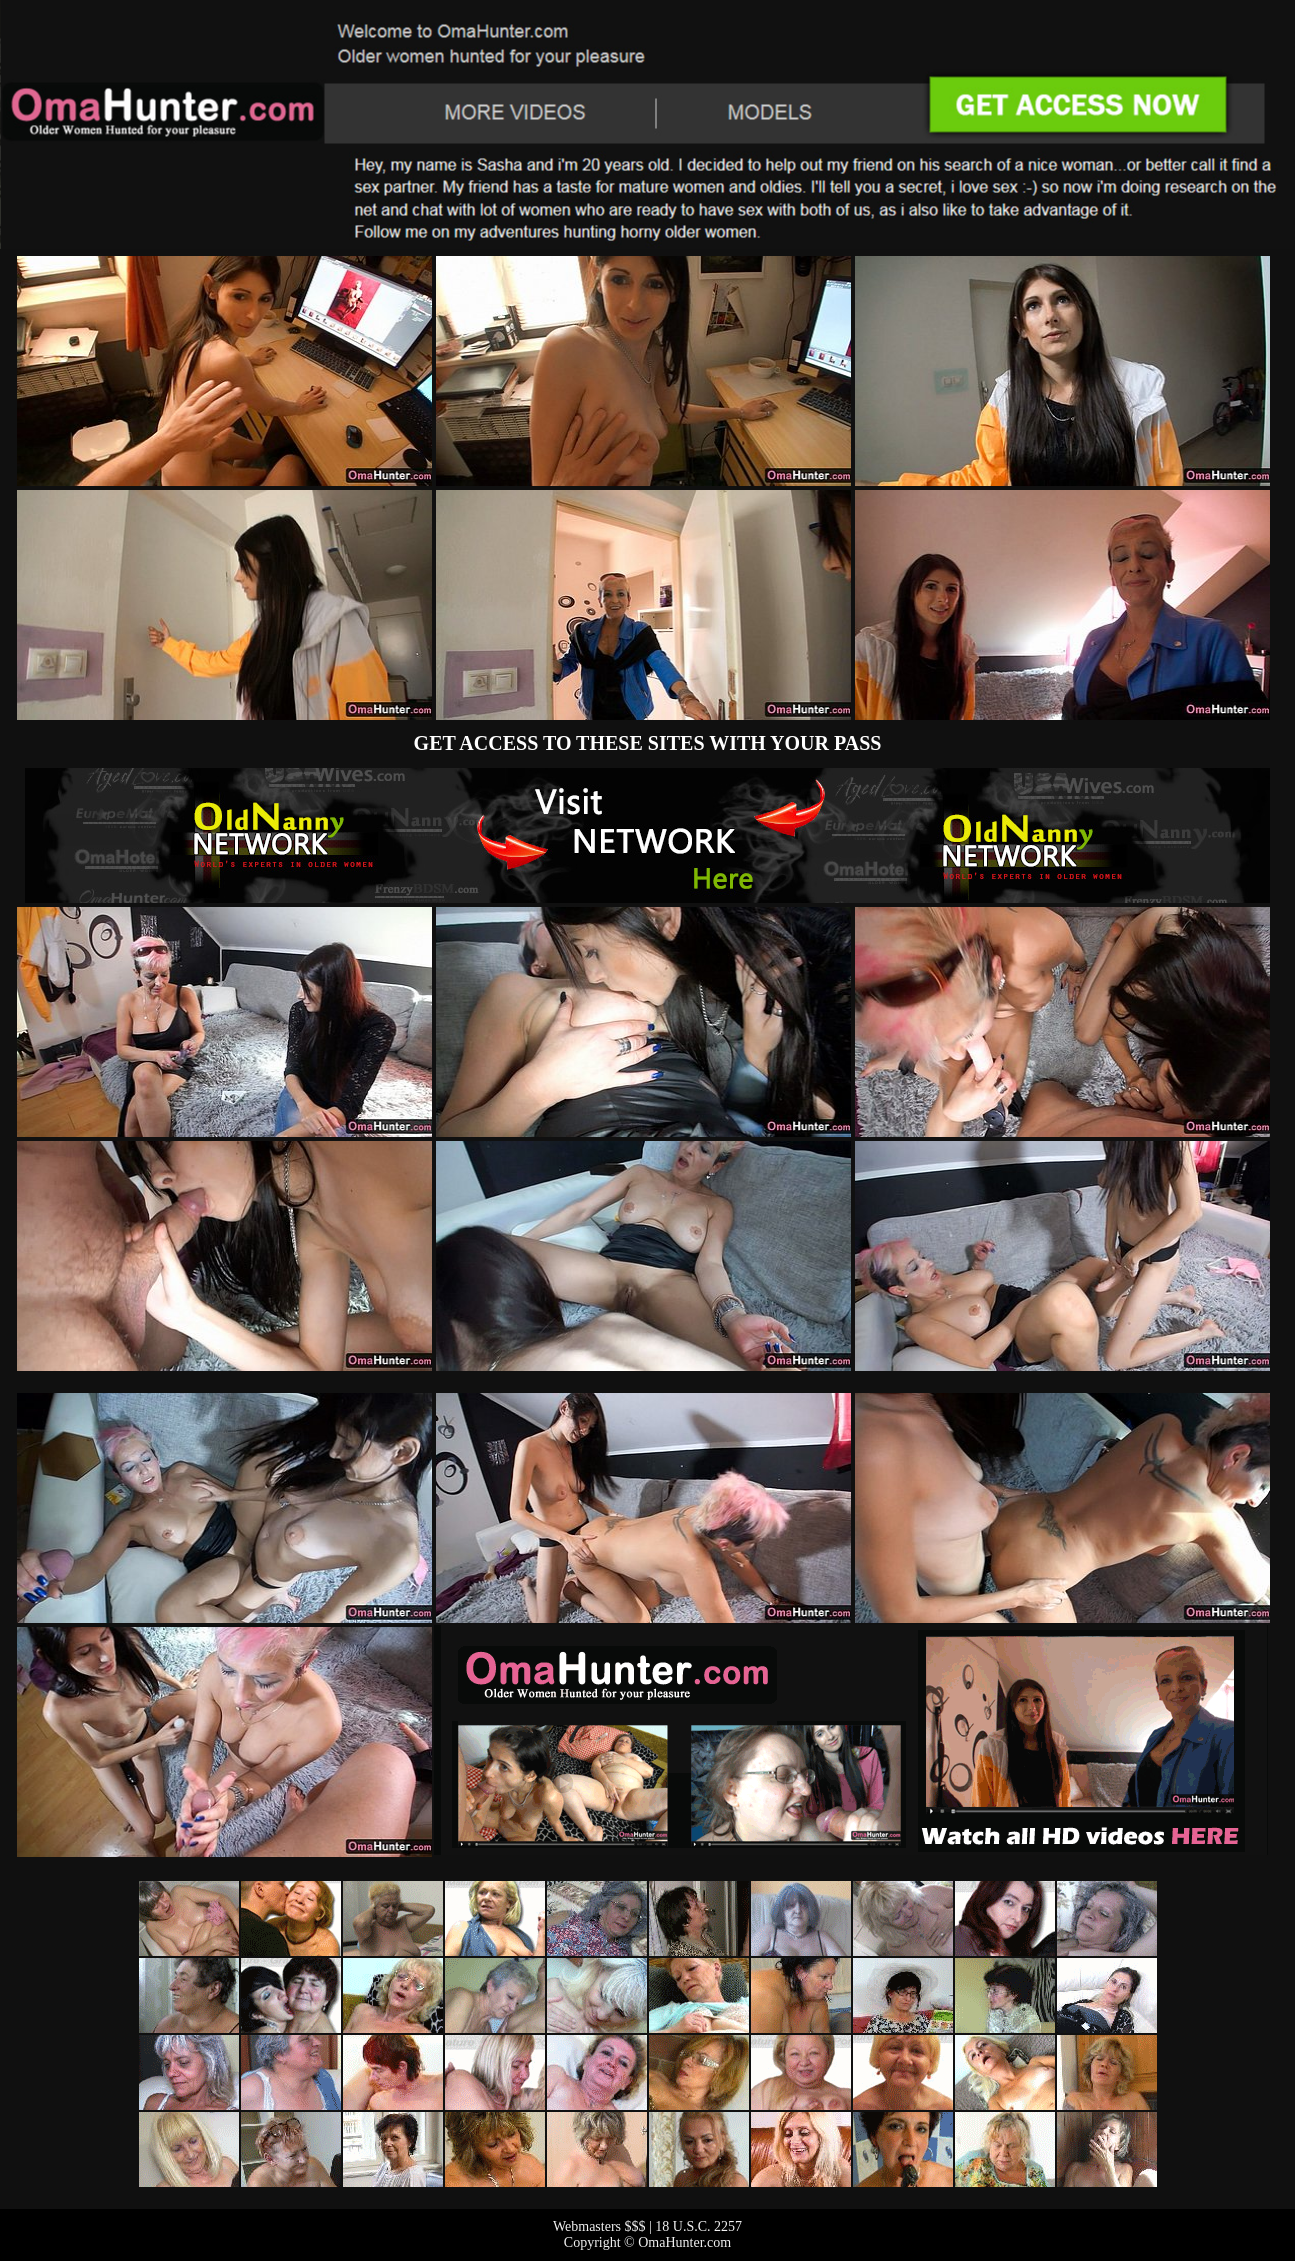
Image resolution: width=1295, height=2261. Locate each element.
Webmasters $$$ (599, 2226)
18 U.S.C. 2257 (698, 2226)
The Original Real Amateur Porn (647, 835)
